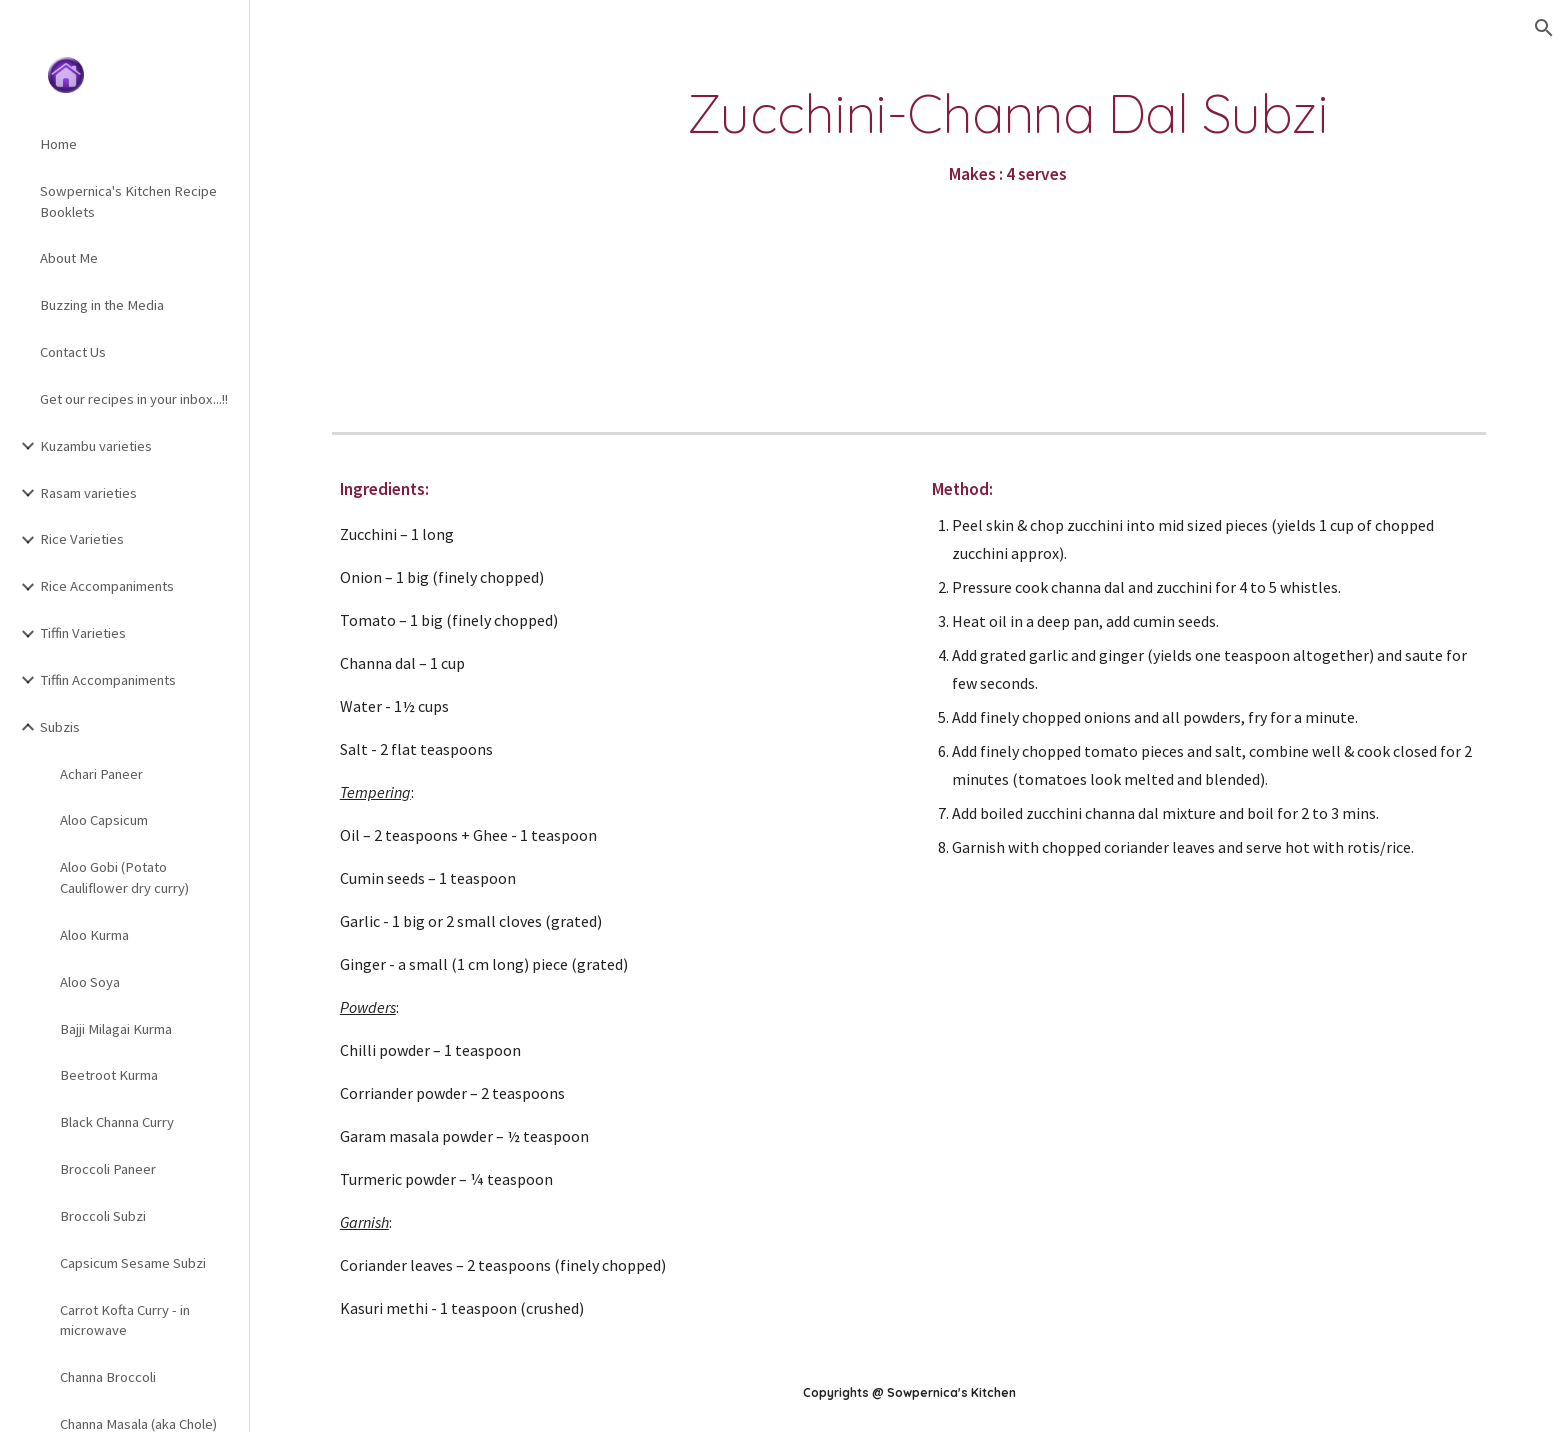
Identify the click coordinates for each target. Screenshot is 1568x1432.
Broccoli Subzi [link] (103, 1216)
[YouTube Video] (465, 219)
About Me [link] (69, 258)
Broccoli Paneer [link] (108, 1169)
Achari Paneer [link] (101, 774)
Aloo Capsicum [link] (104, 820)
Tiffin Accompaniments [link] (108, 680)
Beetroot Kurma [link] (109, 1075)
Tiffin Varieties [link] (83, 633)
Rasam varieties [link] (88, 493)
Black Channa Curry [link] (117, 1122)
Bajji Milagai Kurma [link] (116, 1029)
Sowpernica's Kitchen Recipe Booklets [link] (128, 201)
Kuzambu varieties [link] (96, 446)
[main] (1008, 137)
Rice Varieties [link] (82, 539)
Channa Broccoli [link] (108, 1377)
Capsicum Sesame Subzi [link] (133, 1263)
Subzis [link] (60, 727)
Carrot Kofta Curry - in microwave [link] (125, 1320)
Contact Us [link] (73, 352)
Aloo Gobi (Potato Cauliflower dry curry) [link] (124, 877)
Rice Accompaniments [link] (107, 586)
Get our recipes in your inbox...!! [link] (134, 399)
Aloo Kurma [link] (94, 935)
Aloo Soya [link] (90, 982)
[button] (1544, 28)
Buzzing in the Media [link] (102, 305)
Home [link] (58, 144)
